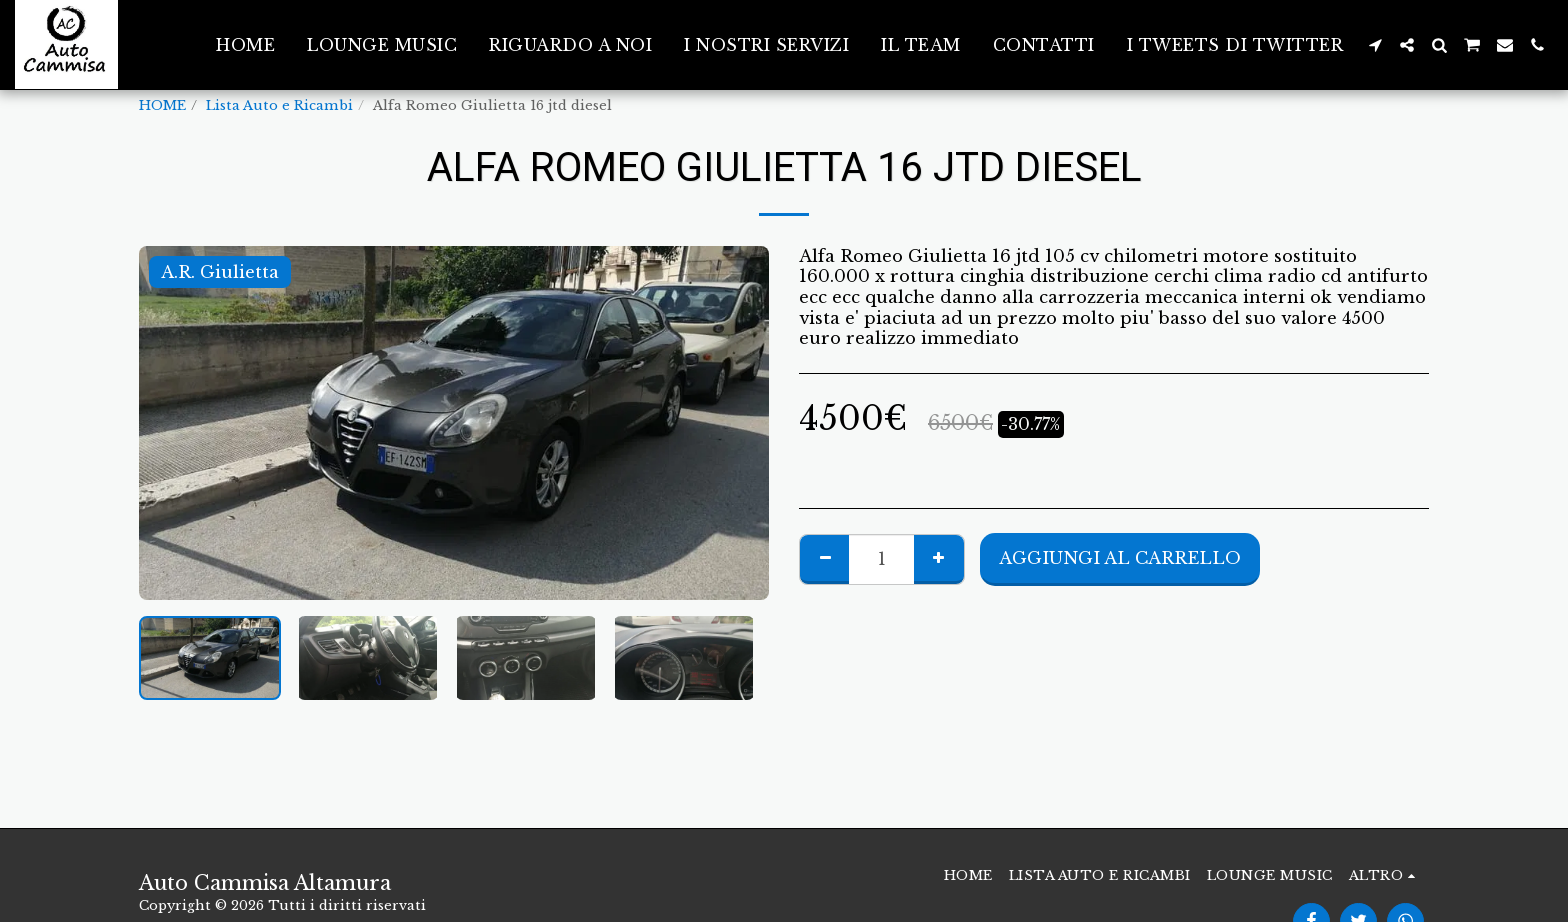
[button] (1375, 45)
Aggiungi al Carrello (1120, 558)
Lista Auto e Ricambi (279, 105)
